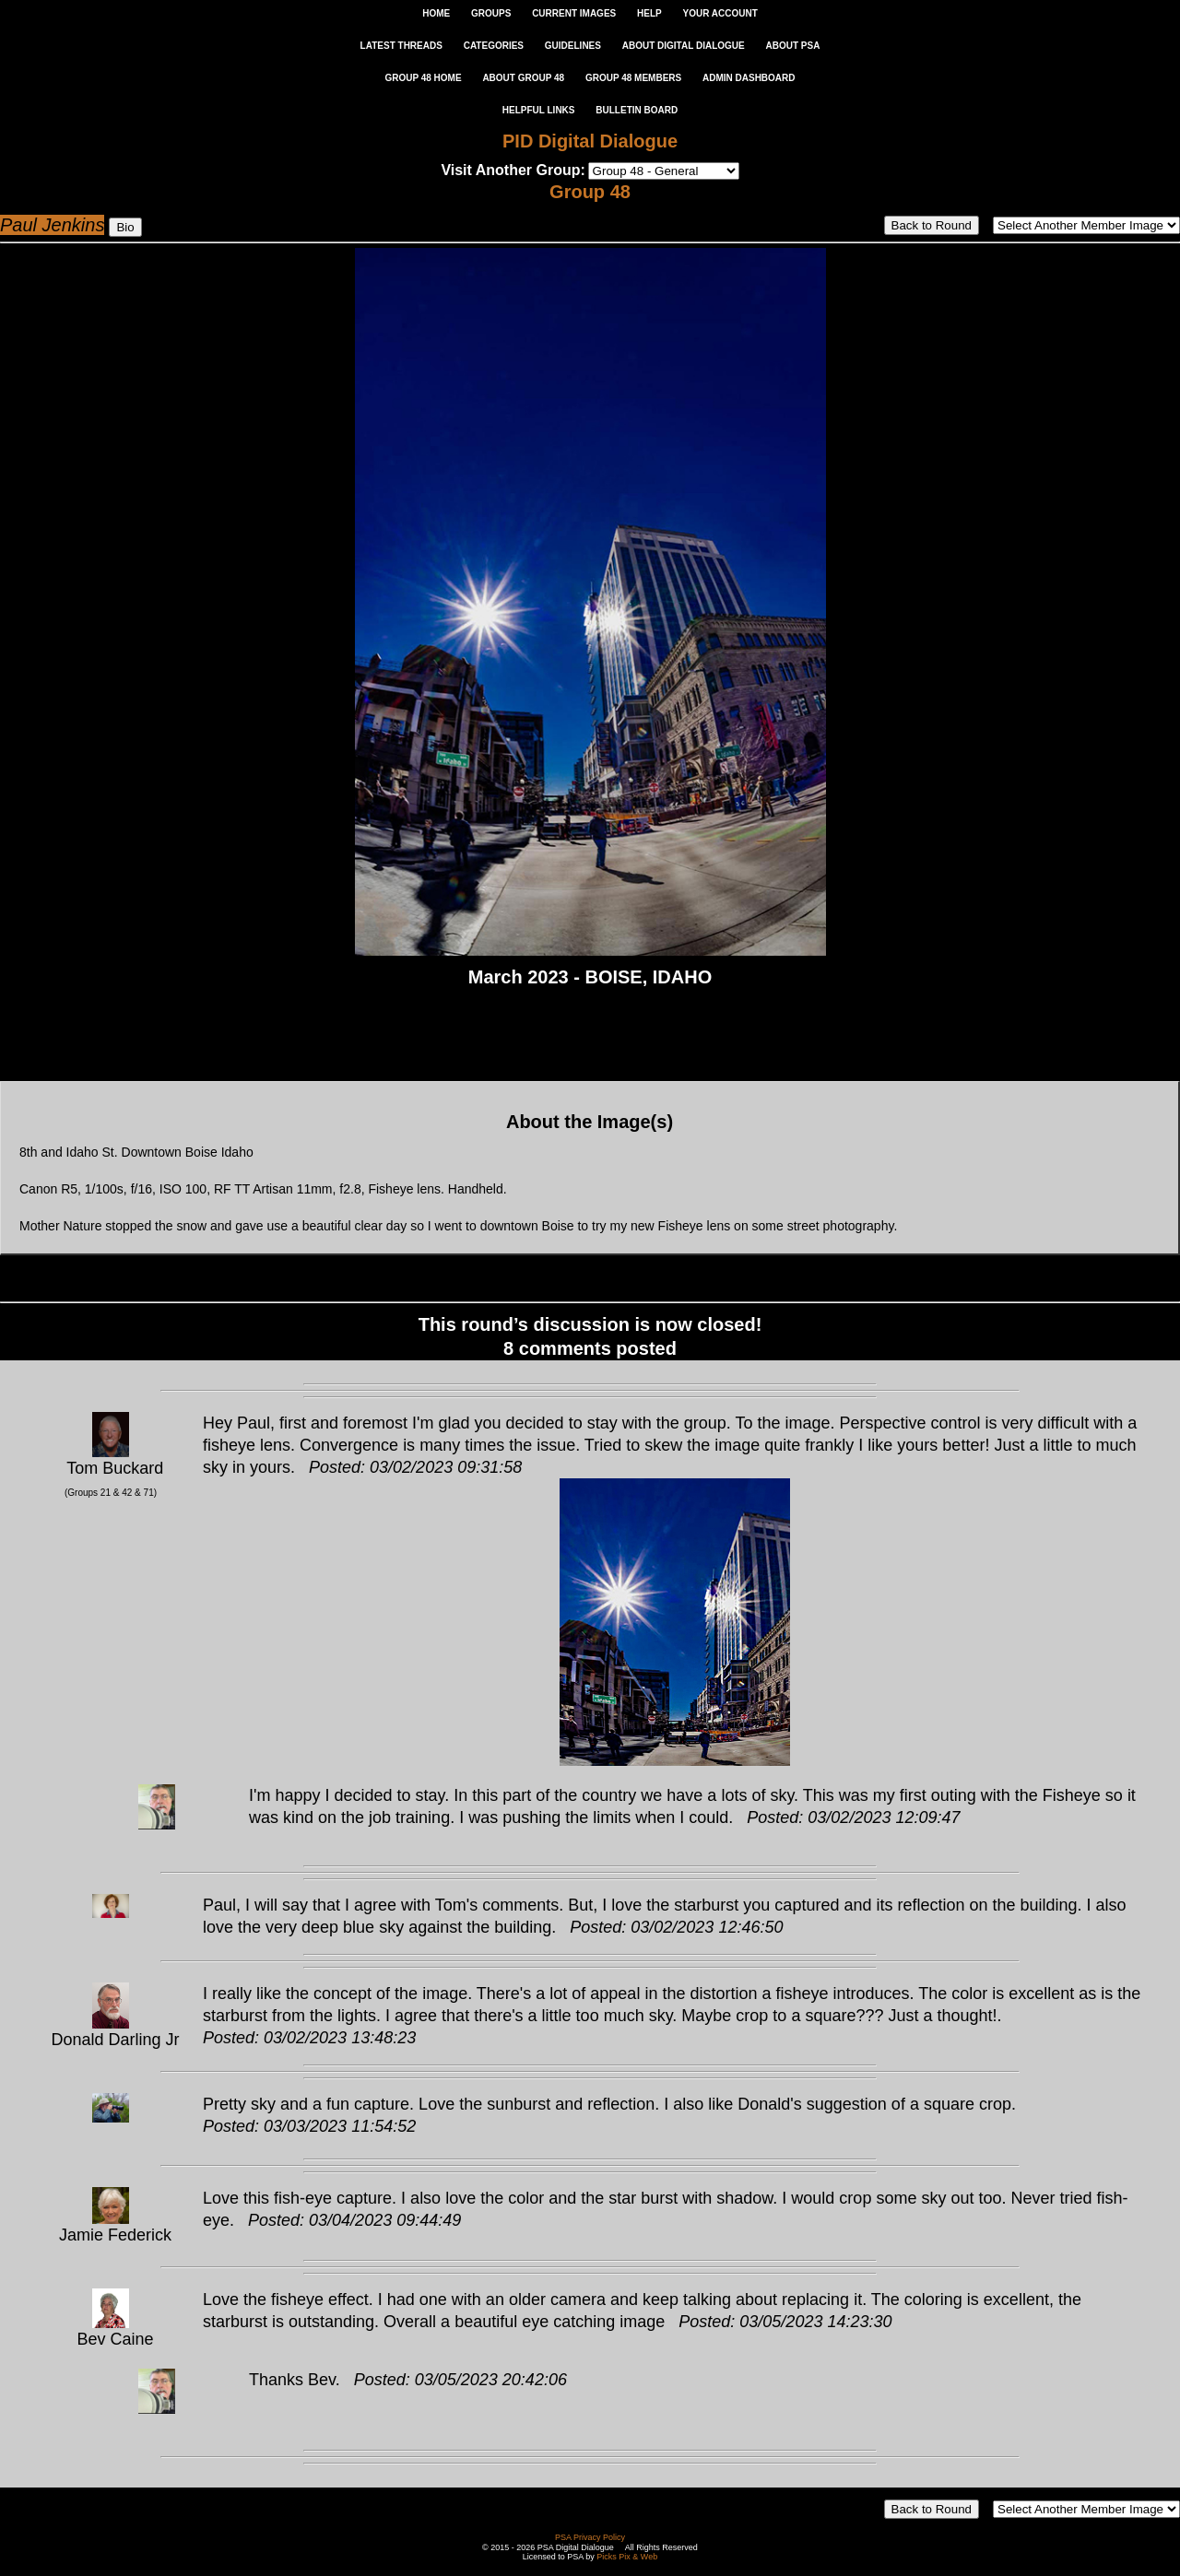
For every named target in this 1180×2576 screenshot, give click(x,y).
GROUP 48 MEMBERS (633, 78)
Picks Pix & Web (626, 2556)
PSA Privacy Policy (590, 2537)
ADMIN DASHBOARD (749, 78)
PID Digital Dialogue (590, 141)
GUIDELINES (573, 46)
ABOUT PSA (792, 46)
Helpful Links (538, 110)
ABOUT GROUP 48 (523, 78)
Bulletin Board (637, 110)
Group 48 (590, 192)
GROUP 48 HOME (422, 78)
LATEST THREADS (401, 46)
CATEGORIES (494, 46)
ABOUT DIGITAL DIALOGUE (683, 46)
